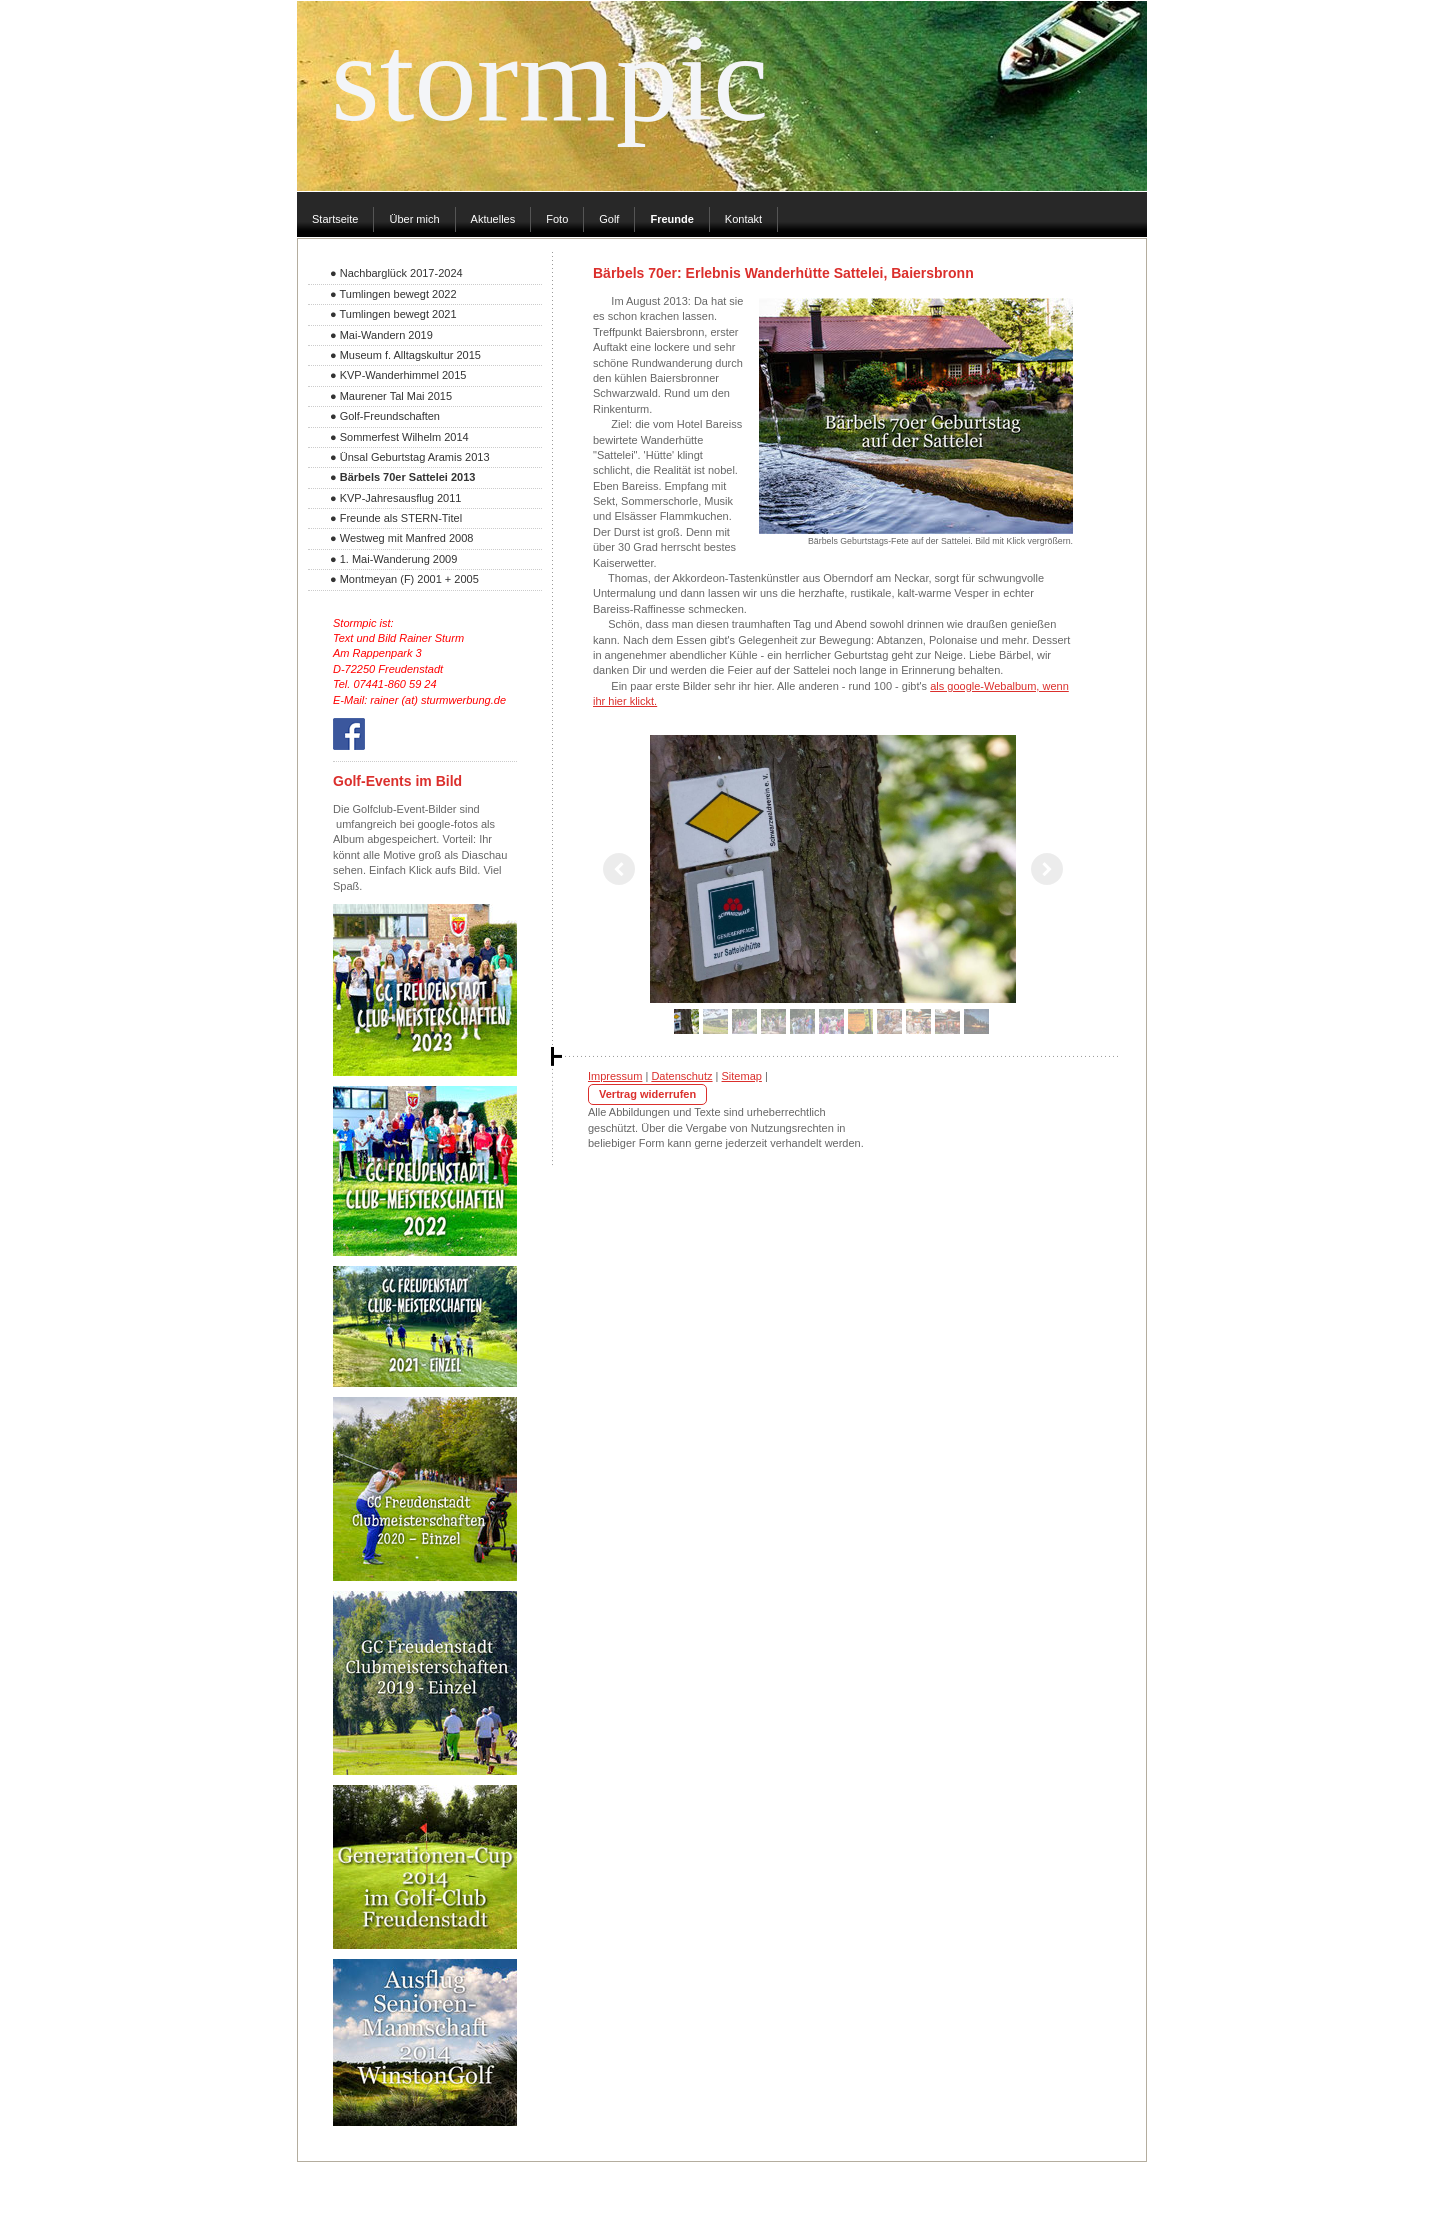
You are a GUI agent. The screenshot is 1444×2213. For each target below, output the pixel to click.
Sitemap (742, 1076)
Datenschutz (681, 1076)
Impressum (615, 1076)
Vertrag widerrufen (647, 1094)
